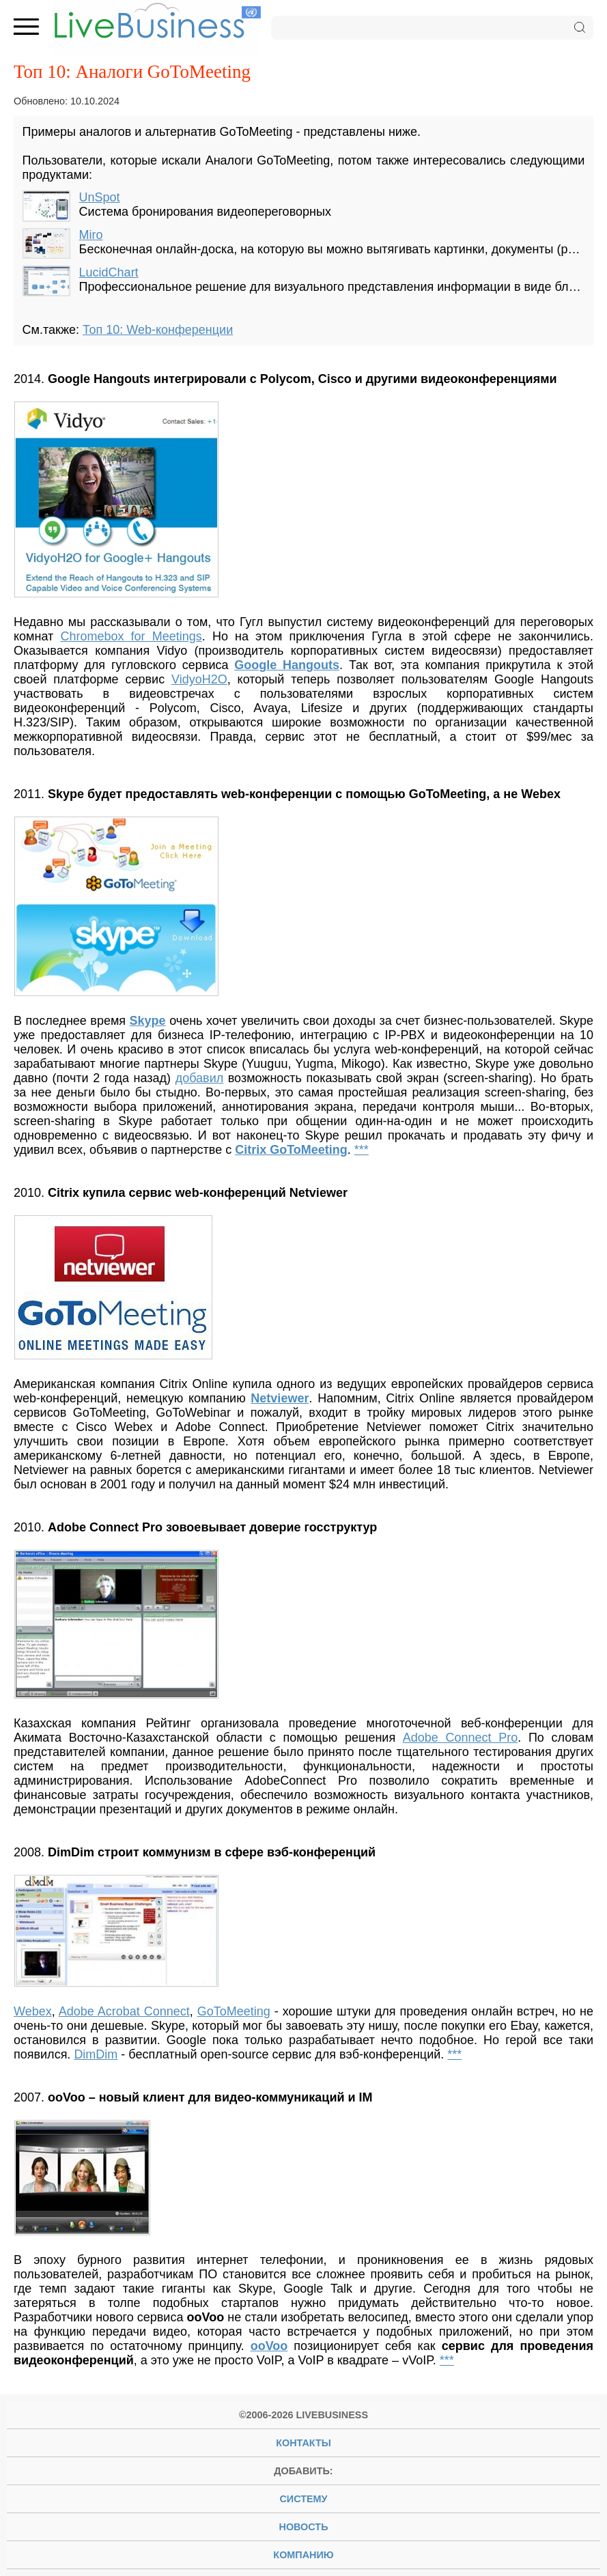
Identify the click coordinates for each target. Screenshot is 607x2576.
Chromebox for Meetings (130, 636)
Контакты (303, 2442)
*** (361, 1150)
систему (303, 2498)
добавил (199, 1078)
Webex (33, 2011)
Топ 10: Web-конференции (158, 330)
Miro (91, 235)
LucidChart (109, 272)
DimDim (95, 2054)
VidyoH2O (199, 679)
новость (303, 2526)
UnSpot (99, 197)
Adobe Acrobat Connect (124, 2011)
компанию (303, 2554)
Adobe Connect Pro (460, 1737)
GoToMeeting (233, 2011)
